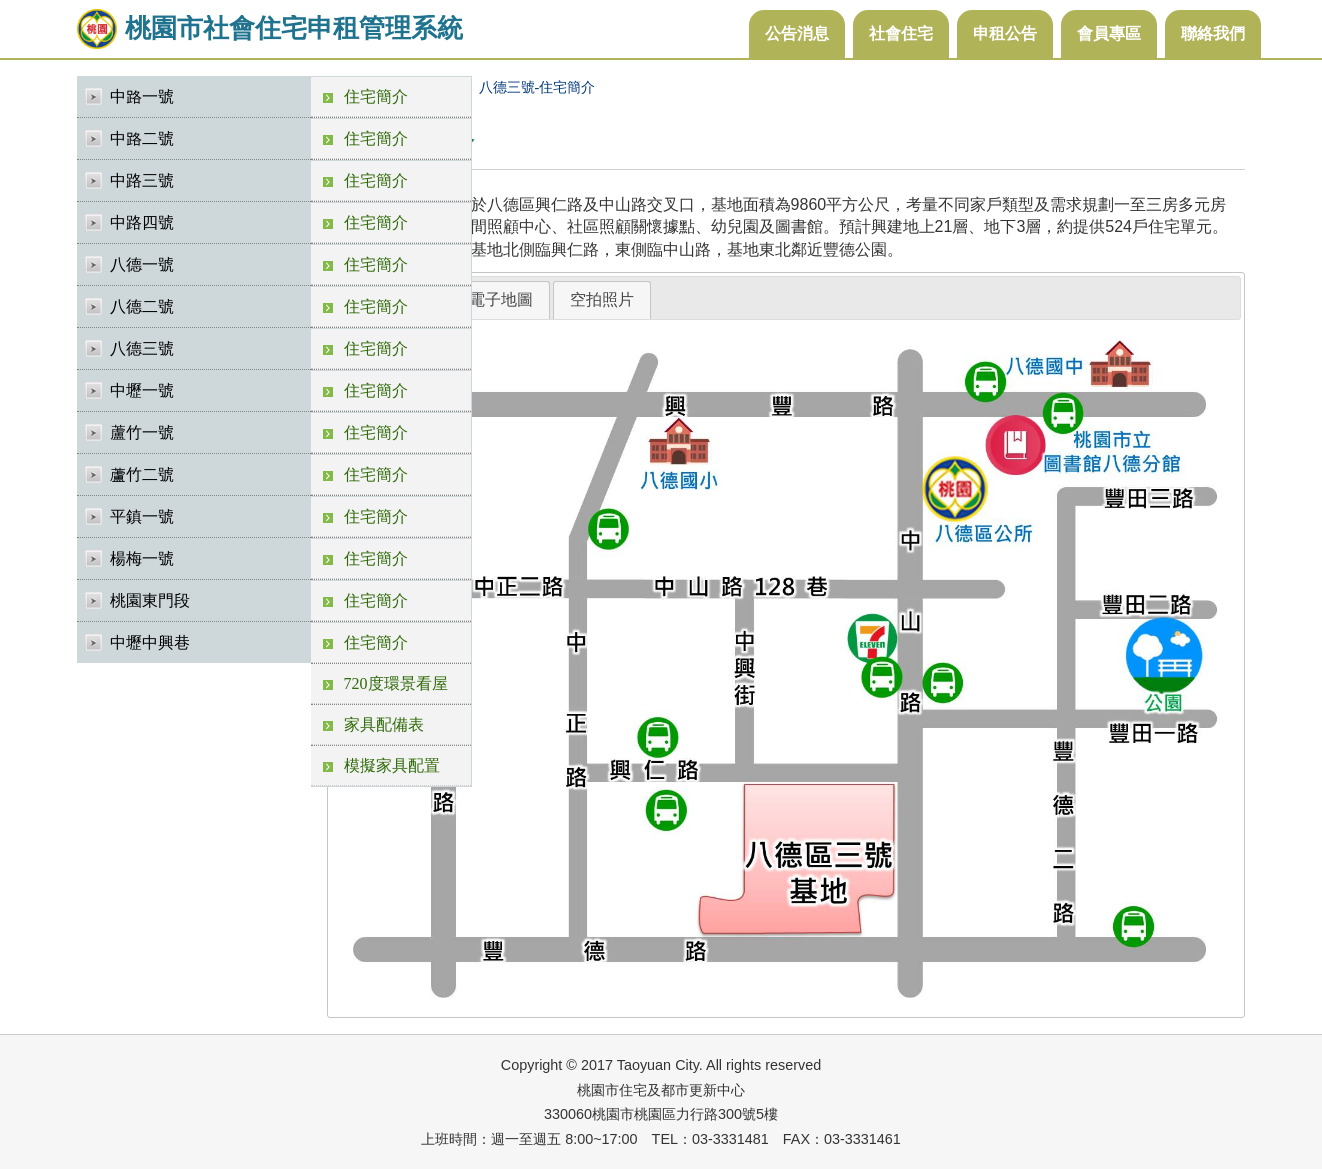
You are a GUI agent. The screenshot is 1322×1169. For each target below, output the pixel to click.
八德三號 (142, 348)
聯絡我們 (1213, 33)
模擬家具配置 (392, 765)
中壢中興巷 (150, 642)
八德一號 (142, 264)
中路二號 (142, 138)
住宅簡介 (376, 96)
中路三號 (142, 180)
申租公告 (1005, 33)
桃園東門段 (150, 600)
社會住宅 (901, 33)
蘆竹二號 (142, 474)
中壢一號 (142, 390)
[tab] (501, 300)
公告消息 (797, 33)
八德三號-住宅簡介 (537, 87)
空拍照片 (602, 299)
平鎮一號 (142, 516)
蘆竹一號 (142, 432)
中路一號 (142, 96)
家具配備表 (384, 724)
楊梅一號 (142, 558)
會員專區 (1109, 33)
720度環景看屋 (396, 683)
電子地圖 (501, 299)
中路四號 (142, 222)
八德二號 (142, 306)
